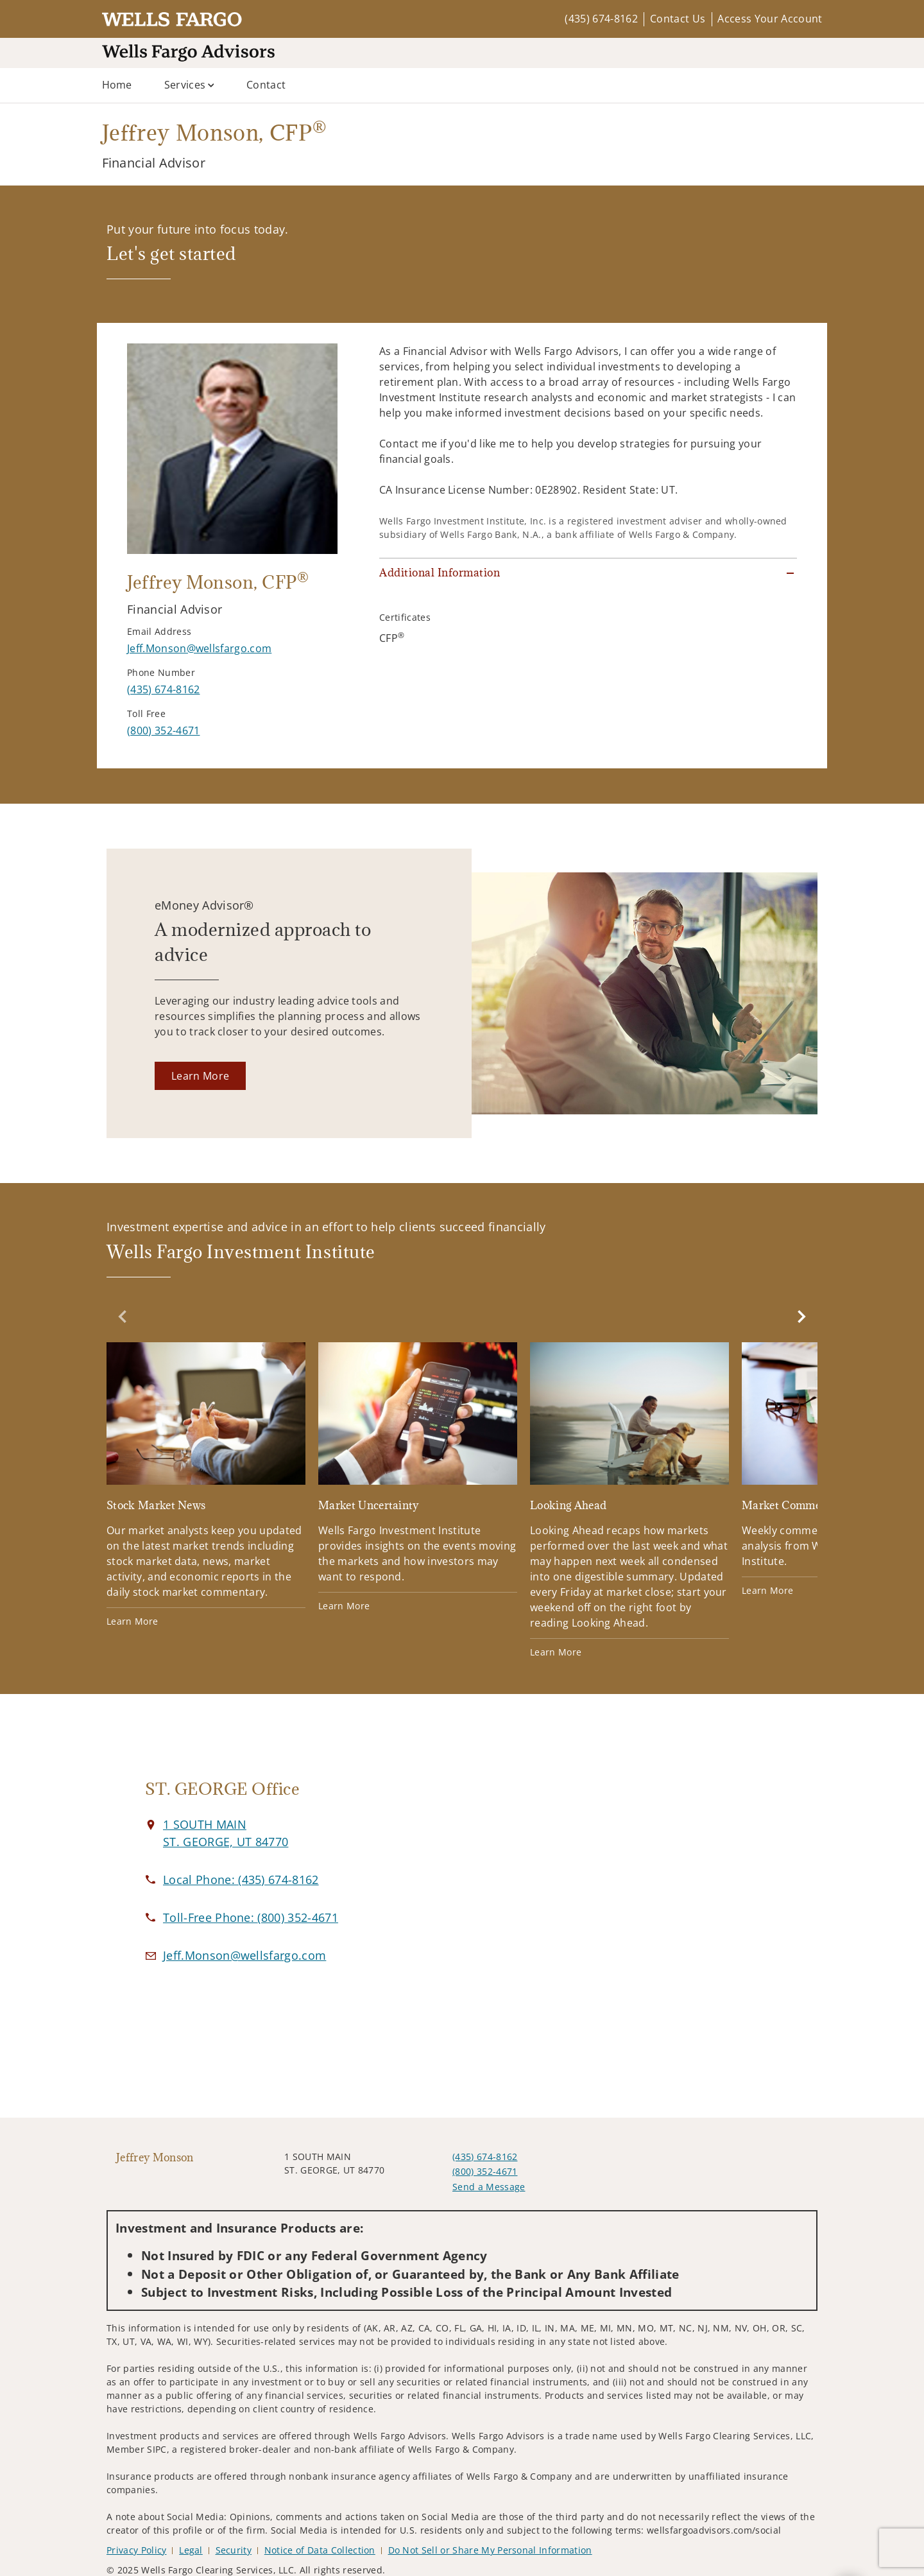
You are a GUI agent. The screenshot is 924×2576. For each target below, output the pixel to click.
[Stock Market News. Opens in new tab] (206, 1485)
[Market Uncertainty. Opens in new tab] (417, 1477)
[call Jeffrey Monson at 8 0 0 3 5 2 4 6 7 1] (163, 730)
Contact (266, 85)
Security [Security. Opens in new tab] (234, 2550)
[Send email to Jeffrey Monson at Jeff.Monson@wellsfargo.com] (199, 648)
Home (117, 85)
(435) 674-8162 (601, 19)
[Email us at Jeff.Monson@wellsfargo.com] (244, 1955)
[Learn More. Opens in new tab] (200, 1076)
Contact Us (677, 19)
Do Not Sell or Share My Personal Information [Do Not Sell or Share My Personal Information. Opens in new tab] (490, 2550)
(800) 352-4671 (484, 2171)
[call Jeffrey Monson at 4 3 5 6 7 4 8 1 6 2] (163, 689)
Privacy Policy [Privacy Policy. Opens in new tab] (136, 2550)
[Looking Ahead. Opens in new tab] (629, 1500)
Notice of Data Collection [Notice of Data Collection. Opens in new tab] (319, 2550)
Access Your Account (769, 19)
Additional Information (439, 573)
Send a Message (488, 2187)
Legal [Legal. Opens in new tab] (191, 2550)
